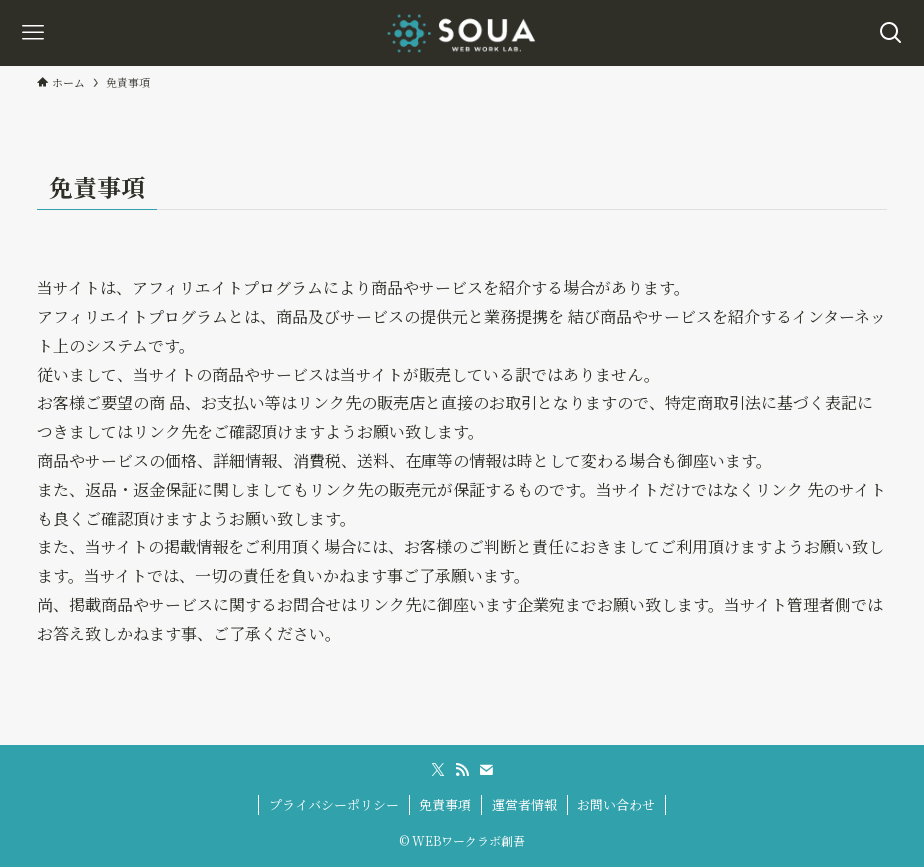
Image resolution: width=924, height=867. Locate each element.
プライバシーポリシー (334, 804)
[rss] (462, 770)
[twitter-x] (438, 770)
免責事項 (445, 804)
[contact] (486, 770)
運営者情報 (524, 804)
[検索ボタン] (891, 33)
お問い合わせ (616, 804)
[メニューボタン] (33, 33)
